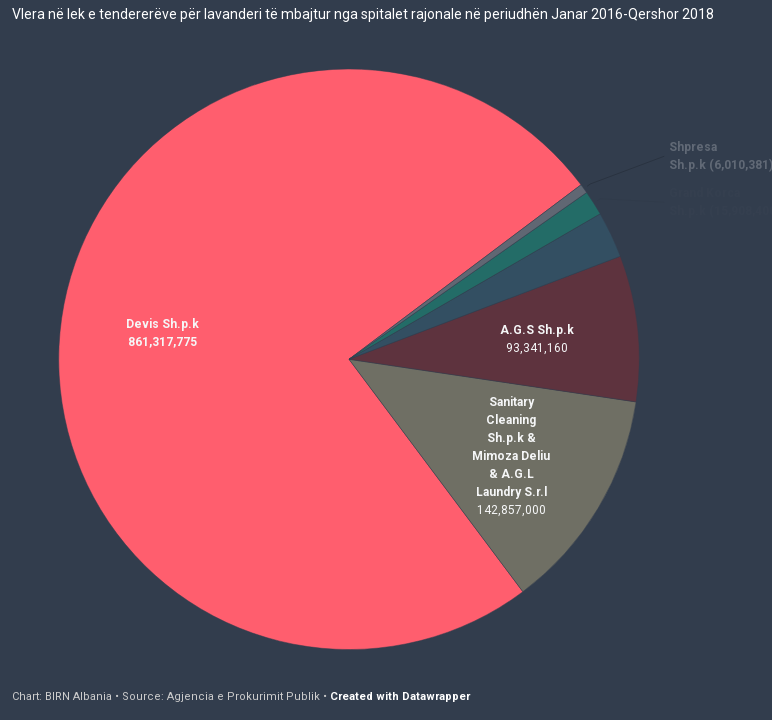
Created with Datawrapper (400, 696)
